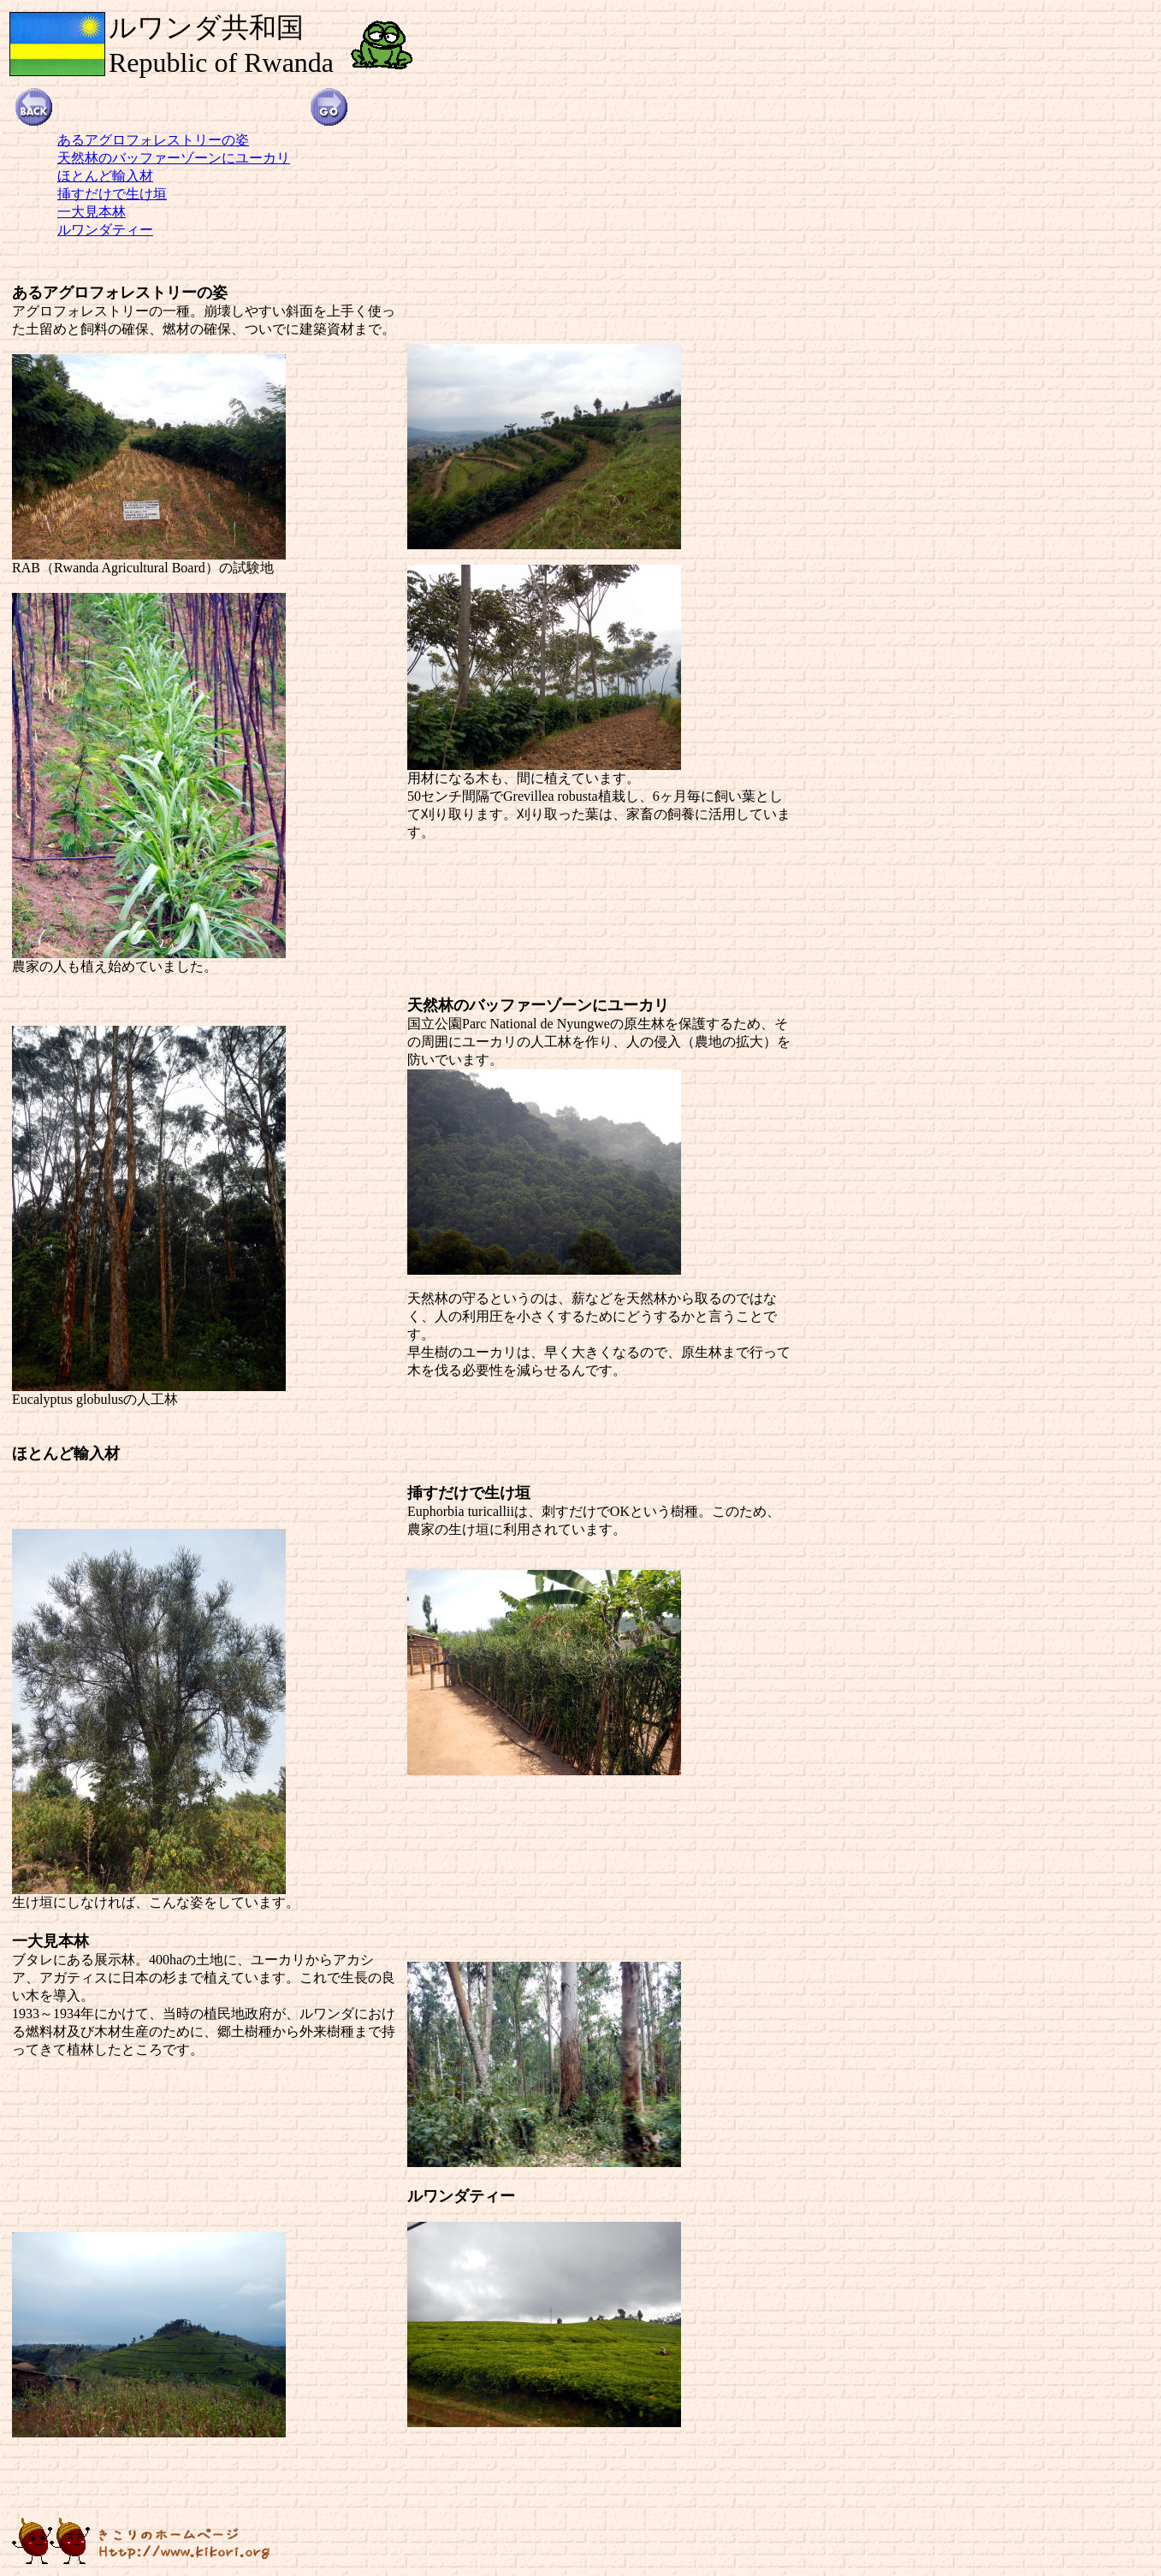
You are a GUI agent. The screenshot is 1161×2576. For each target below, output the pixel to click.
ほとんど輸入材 (105, 176)
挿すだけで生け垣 (112, 194)
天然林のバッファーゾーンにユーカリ (173, 158)
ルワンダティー (105, 229)
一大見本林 (91, 211)
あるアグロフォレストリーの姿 (153, 140)
